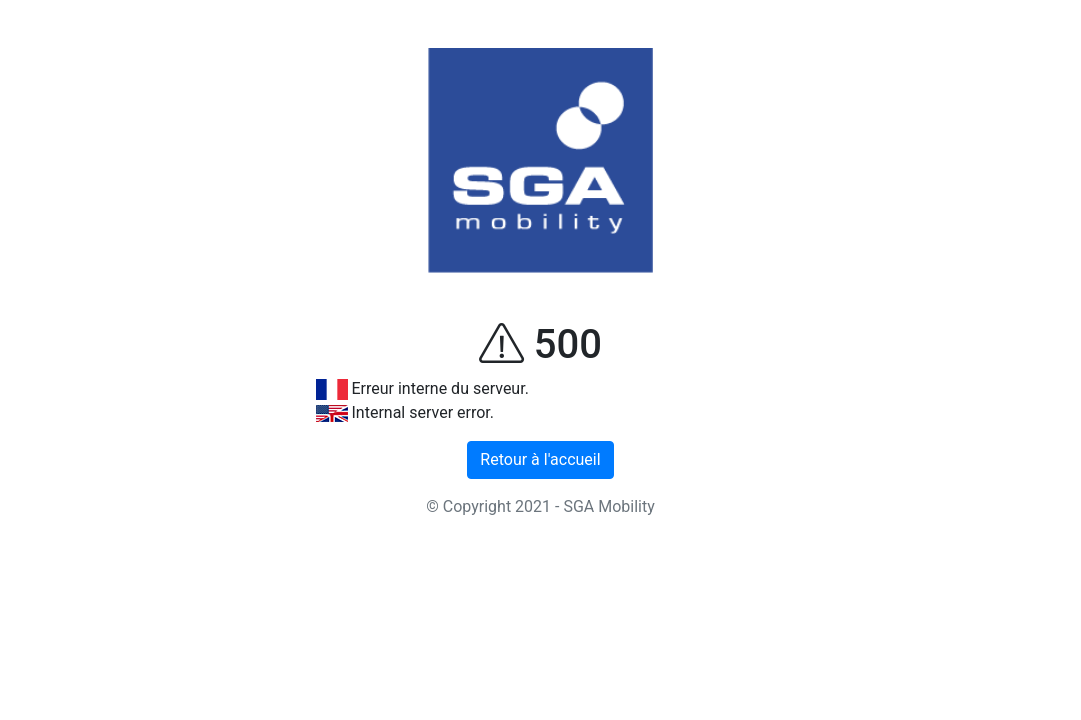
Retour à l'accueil (540, 459)
